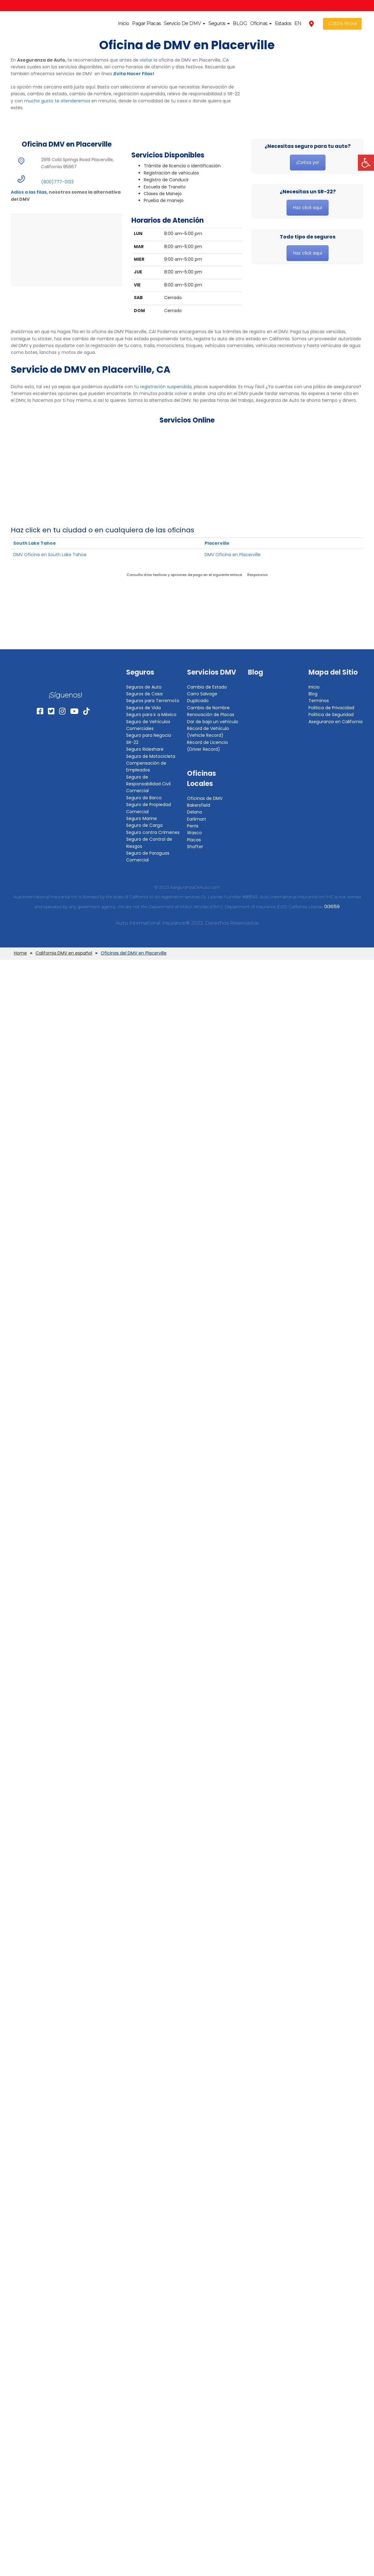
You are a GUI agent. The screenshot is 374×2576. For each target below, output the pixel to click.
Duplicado (198, 701)
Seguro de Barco (144, 798)
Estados (283, 23)
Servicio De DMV (184, 23)
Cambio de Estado (207, 687)
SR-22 (132, 742)
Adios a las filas (29, 192)
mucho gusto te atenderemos (57, 101)
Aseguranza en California (335, 722)
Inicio (123, 23)
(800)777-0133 (57, 182)
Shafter (195, 847)
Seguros (219, 23)
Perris (192, 826)
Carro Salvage (202, 694)
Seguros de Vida (143, 708)
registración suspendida (166, 387)
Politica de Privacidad (331, 708)
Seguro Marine (141, 818)
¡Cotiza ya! (307, 162)
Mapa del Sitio (333, 672)
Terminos (318, 701)
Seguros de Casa (144, 694)
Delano (194, 812)
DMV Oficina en (50, 555)
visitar (146, 60)
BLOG (240, 23)
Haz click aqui (307, 207)
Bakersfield (198, 805)
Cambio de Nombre (208, 708)
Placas (194, 840)
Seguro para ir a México (151, 714)
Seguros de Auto (144, 687)
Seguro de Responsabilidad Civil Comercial (148, 784)
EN (297, 23)
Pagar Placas (146, 23)
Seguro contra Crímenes (153, 832)
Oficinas (261, 23)
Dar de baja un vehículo (212, 722)
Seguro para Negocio (148, 735)
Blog (255, 672)
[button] (366, 163)
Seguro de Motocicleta (150, 756)
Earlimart (196, 819)
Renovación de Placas (210, 714)
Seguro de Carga (144, 825)
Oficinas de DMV (205, 798)
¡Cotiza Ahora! (342, 23)
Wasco (194, 833)
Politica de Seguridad (331, 714)
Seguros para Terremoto (152, 701)
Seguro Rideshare (145, 749)
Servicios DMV (211, 672)
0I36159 (332, 907)
